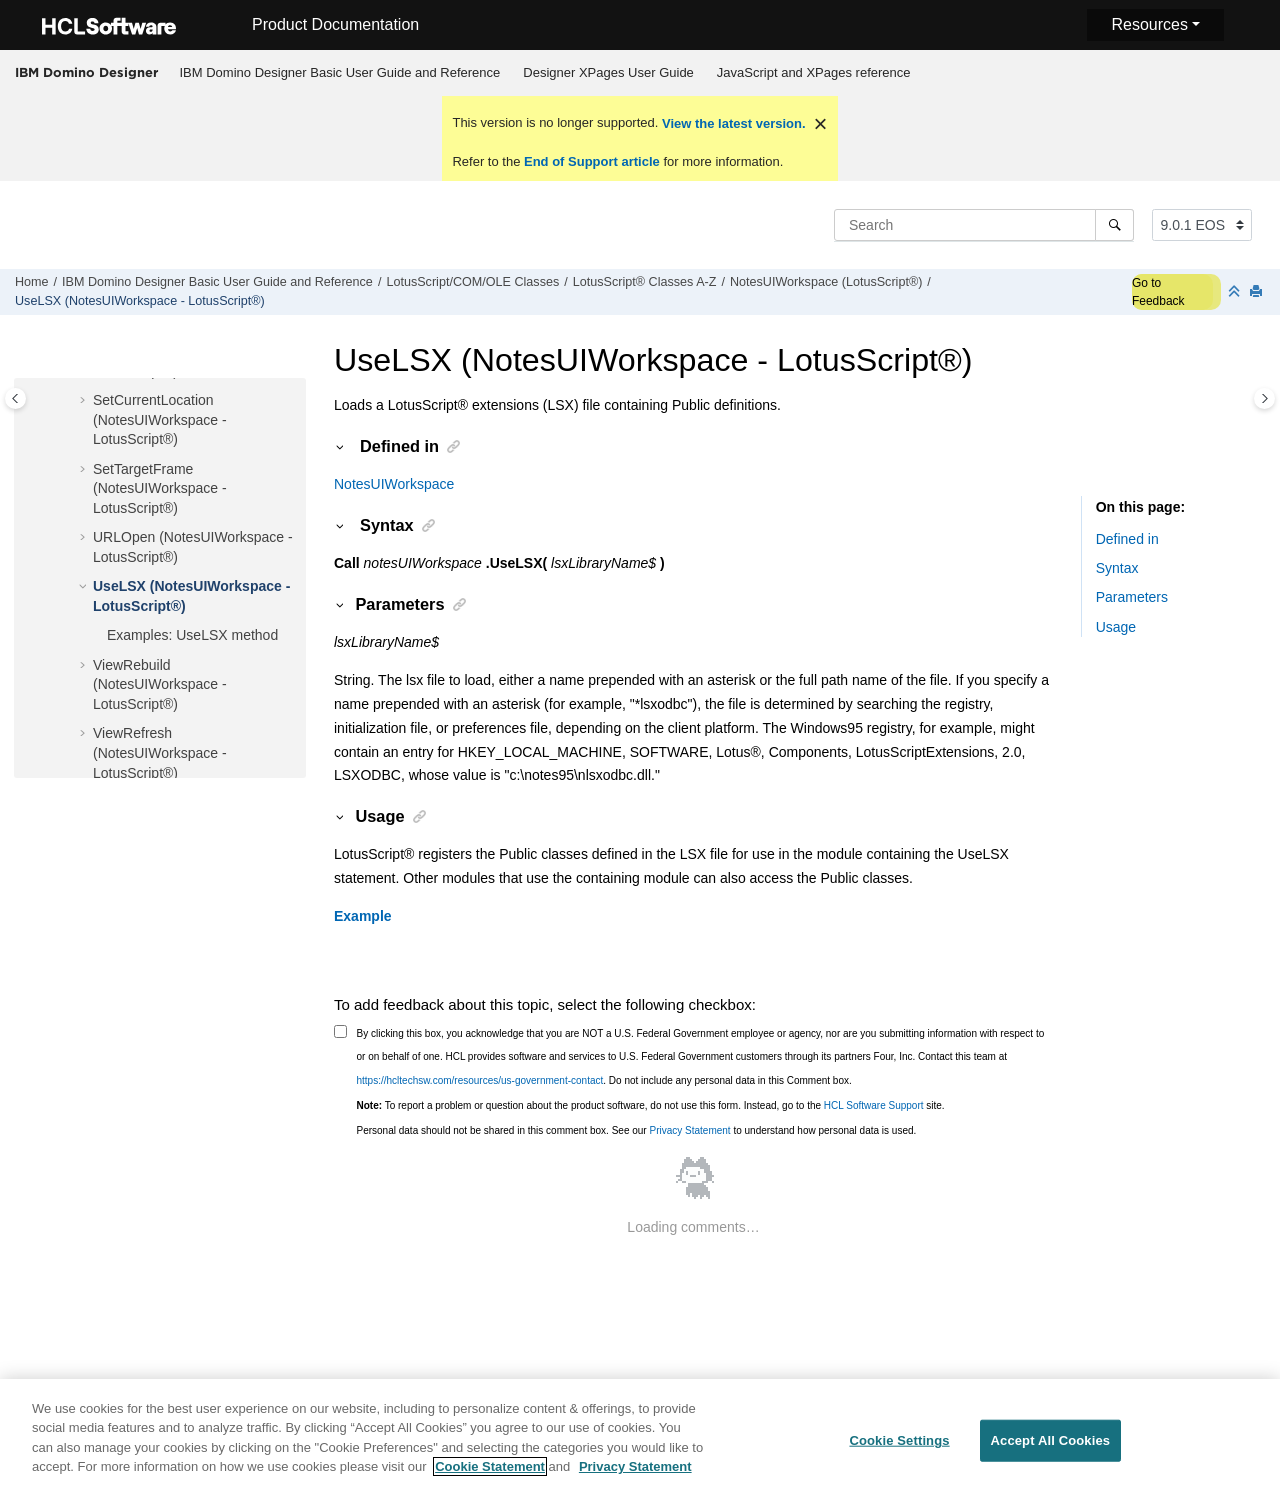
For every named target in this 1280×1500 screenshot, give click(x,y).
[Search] (1114, 225)
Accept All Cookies (1051, 1453)
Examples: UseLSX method (192, 635)
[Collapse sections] (1236, 292)
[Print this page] (1258, 292)
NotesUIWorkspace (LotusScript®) (826, 282)
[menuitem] (340, 73)
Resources (1149, 24)
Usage (1116, 627)
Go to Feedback (1158, 292)
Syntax (1117, 568)
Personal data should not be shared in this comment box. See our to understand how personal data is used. (637, 1130)
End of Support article (591, 161)
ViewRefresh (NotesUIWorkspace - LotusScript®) (160, 752)
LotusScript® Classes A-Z (645, 282)
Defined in (1127, 539)
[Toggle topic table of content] (1264, 398)
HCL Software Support (874, 1105)
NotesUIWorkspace (394, 484)
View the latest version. (731, 123)
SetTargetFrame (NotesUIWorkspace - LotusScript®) (160, 488)
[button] (85, 401)
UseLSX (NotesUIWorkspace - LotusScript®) (140, 301)
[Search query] (984, 225)
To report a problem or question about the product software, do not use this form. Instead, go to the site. (651, 1105)
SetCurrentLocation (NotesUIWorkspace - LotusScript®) (160, 419)
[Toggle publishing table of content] (15, 398)
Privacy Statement (689, 1130)
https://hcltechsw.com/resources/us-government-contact (480, 1080)
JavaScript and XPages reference (814, 72)
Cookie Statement (490, 1479)
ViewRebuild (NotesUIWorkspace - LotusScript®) (160, 684)
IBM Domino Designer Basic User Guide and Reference (340, 72)
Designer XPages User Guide (608, 72)
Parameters (1132, 597)
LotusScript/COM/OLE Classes (472, 282)
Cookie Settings (899, 1453)
